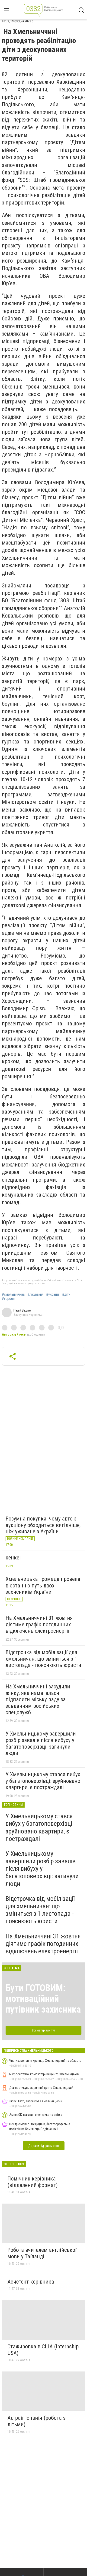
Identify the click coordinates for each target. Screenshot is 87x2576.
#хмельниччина (13, 1294)
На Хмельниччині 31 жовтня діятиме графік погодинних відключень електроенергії (39, 1624)
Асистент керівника (30, 2281)
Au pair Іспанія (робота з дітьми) (36, 2421)
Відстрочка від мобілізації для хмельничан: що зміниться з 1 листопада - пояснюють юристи (43, 1658)
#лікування (35, 1294)
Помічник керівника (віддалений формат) (32, 2181)
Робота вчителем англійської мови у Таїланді (41, 2253)
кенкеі (13, 1557)
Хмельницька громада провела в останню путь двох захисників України (43, 1585)
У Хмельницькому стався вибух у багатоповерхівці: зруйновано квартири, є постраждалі (43, 1781)
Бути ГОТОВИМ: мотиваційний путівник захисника (43, 1998)
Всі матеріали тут (43, 2030)
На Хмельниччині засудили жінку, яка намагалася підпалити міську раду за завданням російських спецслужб (38, 1699)
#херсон (8, 1299)
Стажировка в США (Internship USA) (43, 2349)
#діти (66, 1294)
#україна (52, 1294)
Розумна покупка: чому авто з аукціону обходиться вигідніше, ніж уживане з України (43, 1525)
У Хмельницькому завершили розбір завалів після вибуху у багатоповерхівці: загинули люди (41, 1743)
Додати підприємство (43, 2146)
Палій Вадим (22, 1310)
